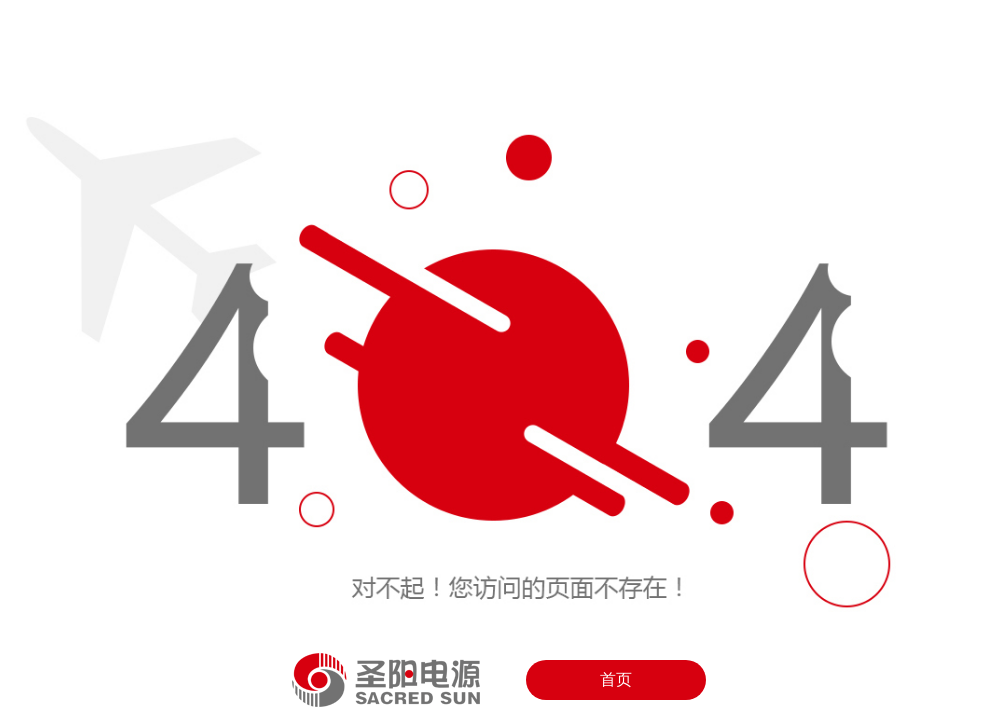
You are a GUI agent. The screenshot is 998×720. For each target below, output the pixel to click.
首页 (616, 679)
